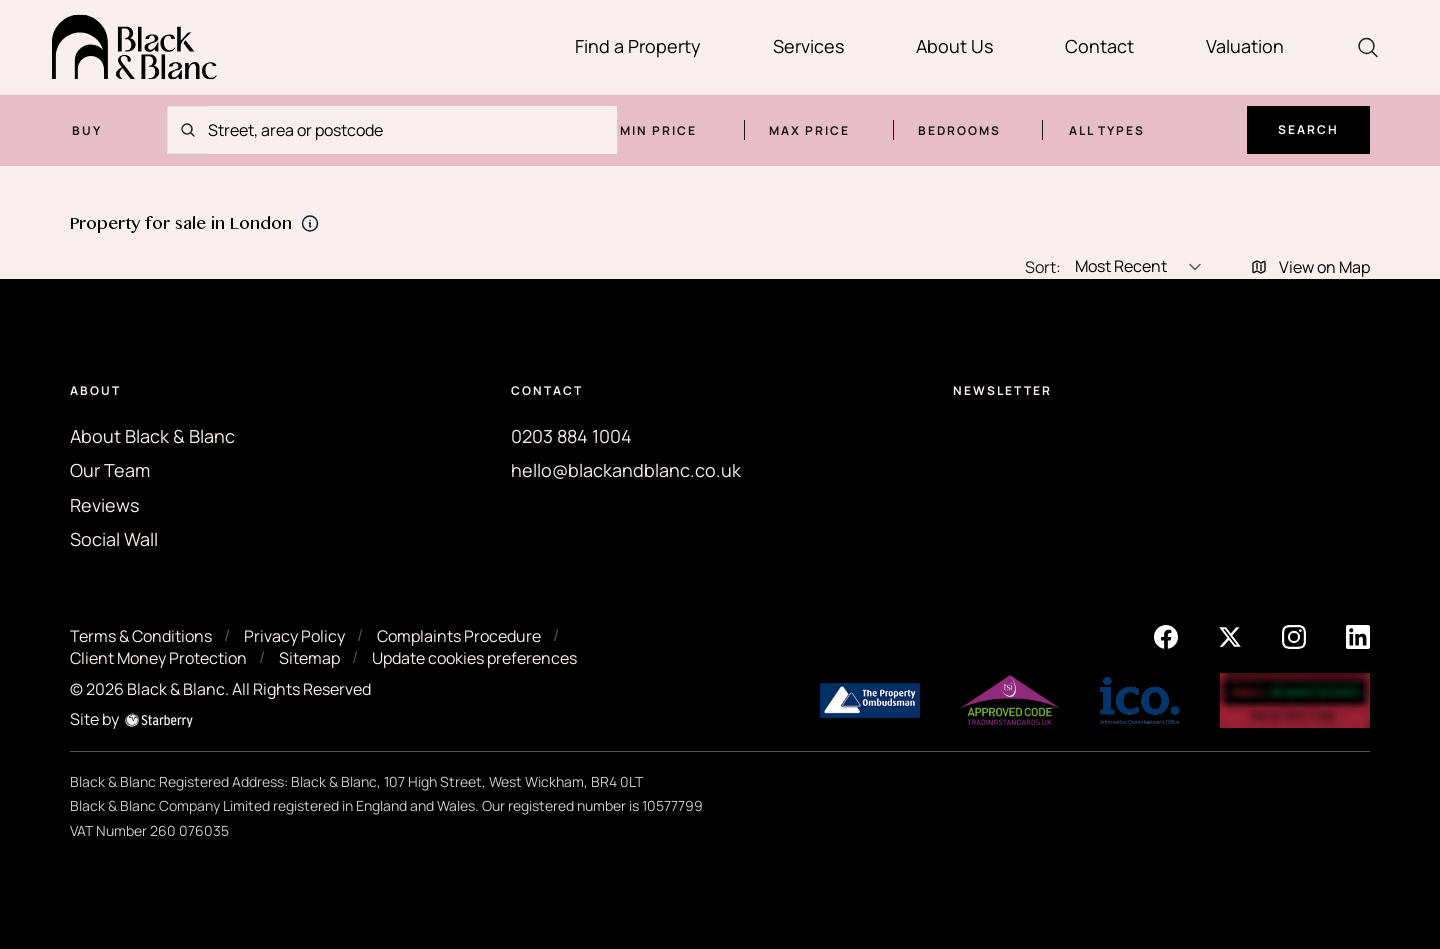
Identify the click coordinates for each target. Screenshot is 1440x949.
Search (1308, 129)
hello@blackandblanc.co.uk (626, 470)
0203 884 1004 (571, 436)
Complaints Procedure (459, 636)
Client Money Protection (158, 658)
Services (808, 46)
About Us (954, 46)
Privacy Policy (294, 636)
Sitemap (309, 658)
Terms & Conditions (141, 636)
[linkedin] (1358, 635)
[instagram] (1294, 635)
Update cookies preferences (474, 658)
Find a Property (638, 46)
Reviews (104, 505)
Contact (1099, 46)
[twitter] (1230, 635)
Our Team (110, 470)
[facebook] (1166, 635)
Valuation (1245, 46)
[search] (1368, 47)
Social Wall (114, 539)
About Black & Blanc (152, 436)
